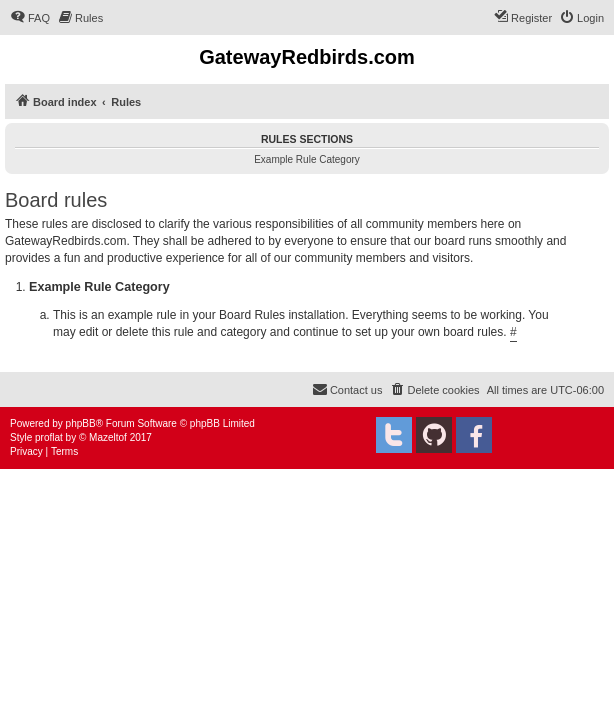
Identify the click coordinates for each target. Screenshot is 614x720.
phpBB (81, 423)
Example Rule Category (307, 159)
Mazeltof (108, 437)
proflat (49, 437)
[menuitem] (30, 18)
